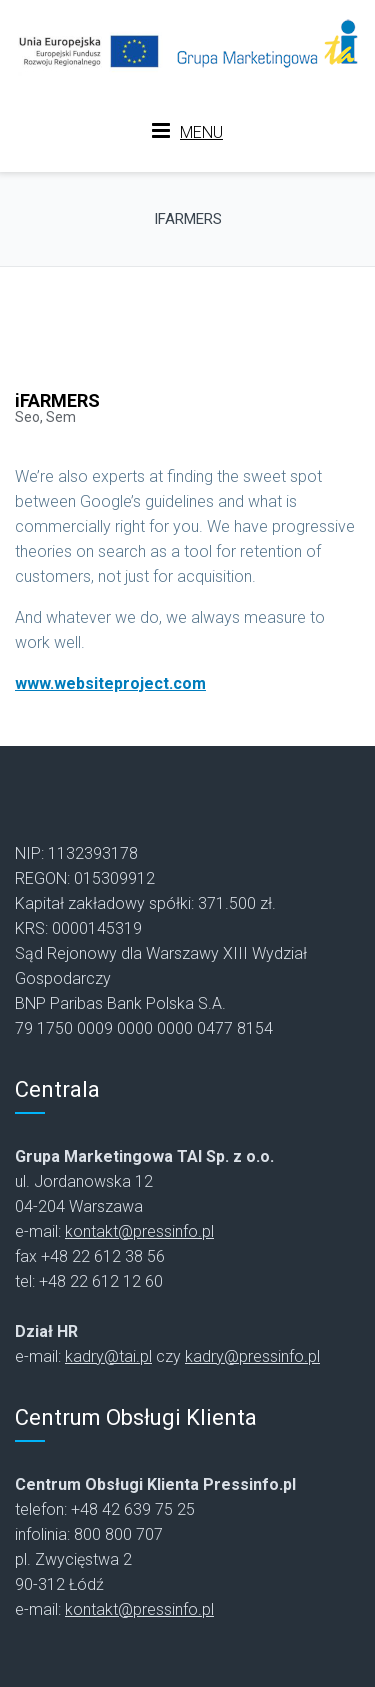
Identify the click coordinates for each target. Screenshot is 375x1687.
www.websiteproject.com (110, 683)
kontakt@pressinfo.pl (139, 1231)
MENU (187, 131)
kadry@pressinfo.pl (252, 1356)
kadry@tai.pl (108, 1356)
